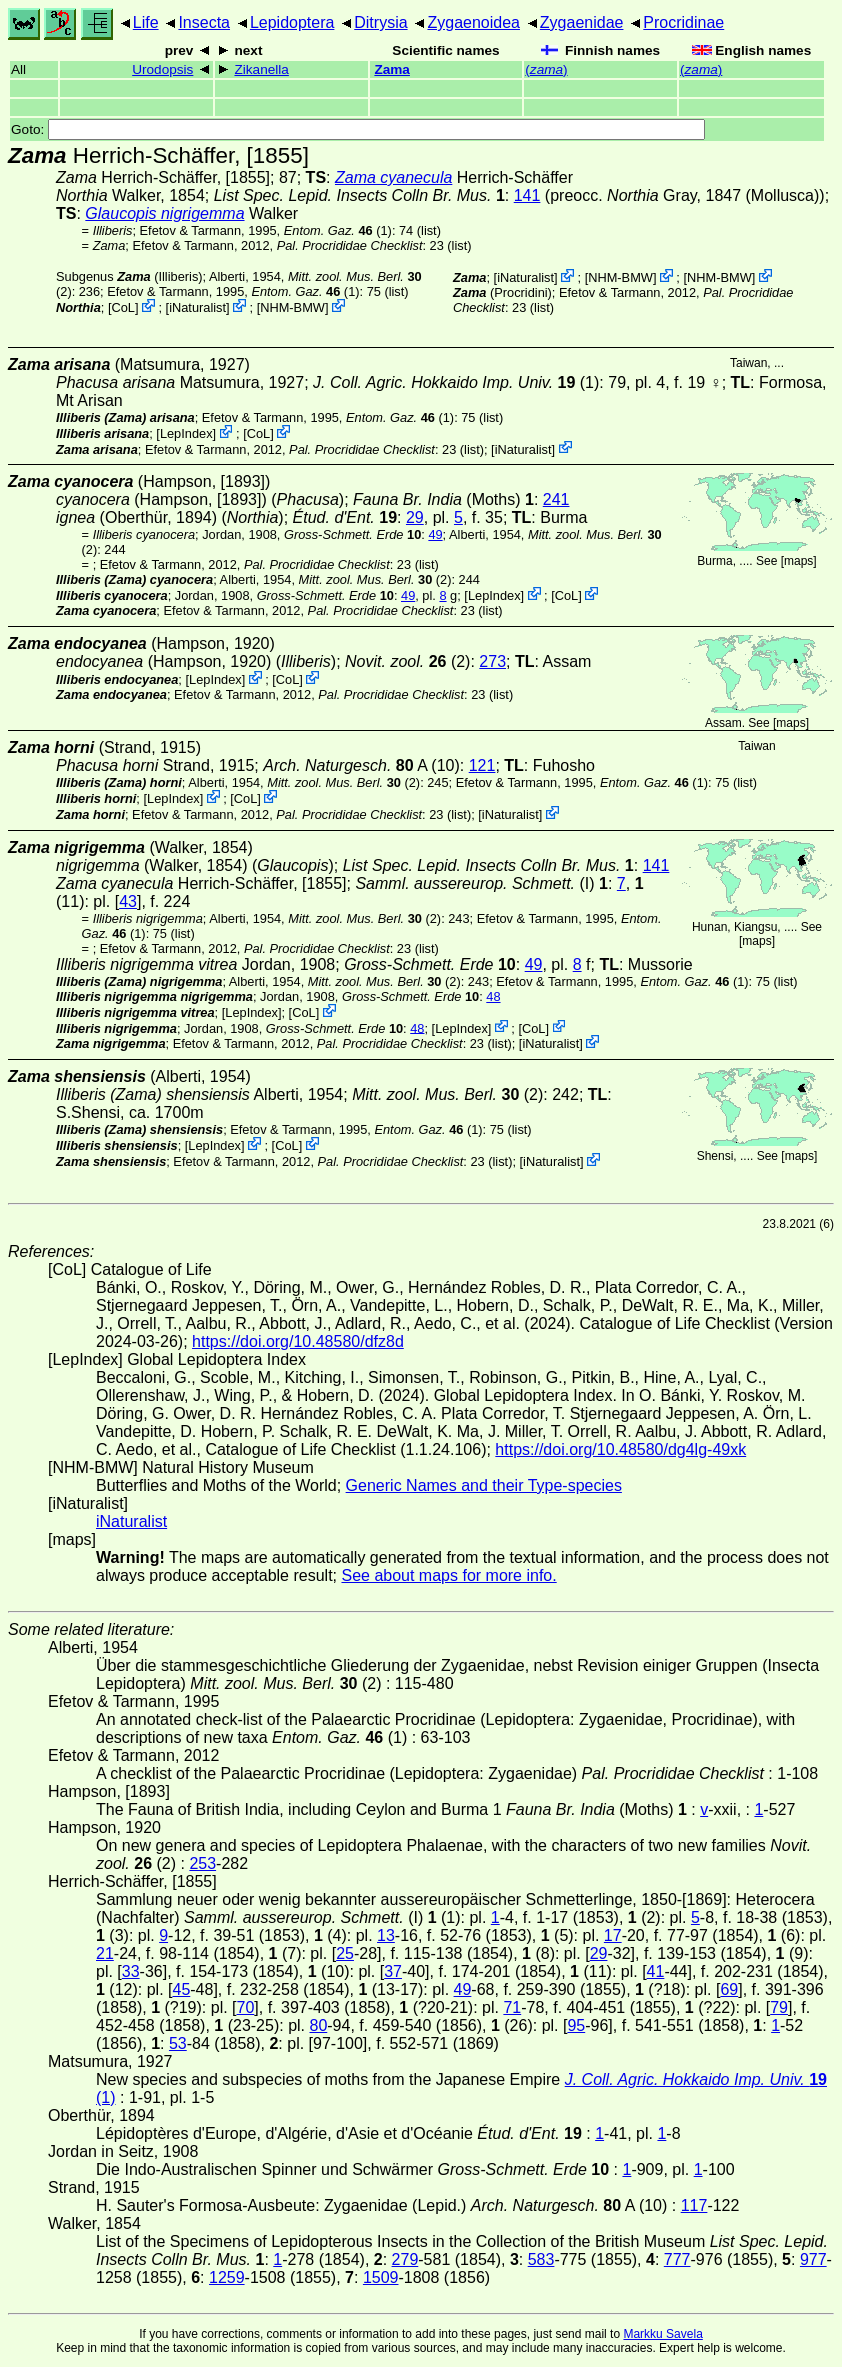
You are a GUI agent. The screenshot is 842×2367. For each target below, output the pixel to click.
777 (677, 2259)
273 (492, 661)
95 (576, 2025)
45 (181, 1989)
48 (493, 996)
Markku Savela (662, 2334)
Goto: (358, 129)
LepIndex (186, 433)
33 (131, 1971)
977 (813, 2259)
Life (146, 22)
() (546, 69)
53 (178, 2043)
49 (435, 534)
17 (613, 1935)
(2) (375, 579)
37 (393, 1971)
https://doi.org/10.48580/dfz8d (298, 1341)
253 (202, 1863)
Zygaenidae (582, 22)
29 (415, 517)
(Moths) (443, 499)
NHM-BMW (292, 307)
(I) (474, 883)
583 (541, 2259)
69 (729, 1989)
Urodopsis (162, 69)
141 (527, 195)
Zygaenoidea (473, 22)
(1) (338, 230)
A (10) (361, 765)
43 (128, 901)
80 (318, 2025)
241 (556, 499)
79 (779, 2007)
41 (656, 1971)
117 (694, 2205)
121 (482, 765)
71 (512, 2007)
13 (386, 1935)
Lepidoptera (292, 22)
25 (345, 1953)
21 (105, 1953)
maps (798, 561)
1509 (381, 2277)
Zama (392, 69)
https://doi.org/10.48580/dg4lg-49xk (620, 1449)
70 (246, 2007)
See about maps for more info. (448, 1575)
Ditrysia (380, 22)
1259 (227, 2277)
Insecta (204, 22)
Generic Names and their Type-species (484, 1485)
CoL (122, 307)
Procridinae (683, 22)
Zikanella (261, 69)
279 (405, 2259)
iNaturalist (197, 307)
